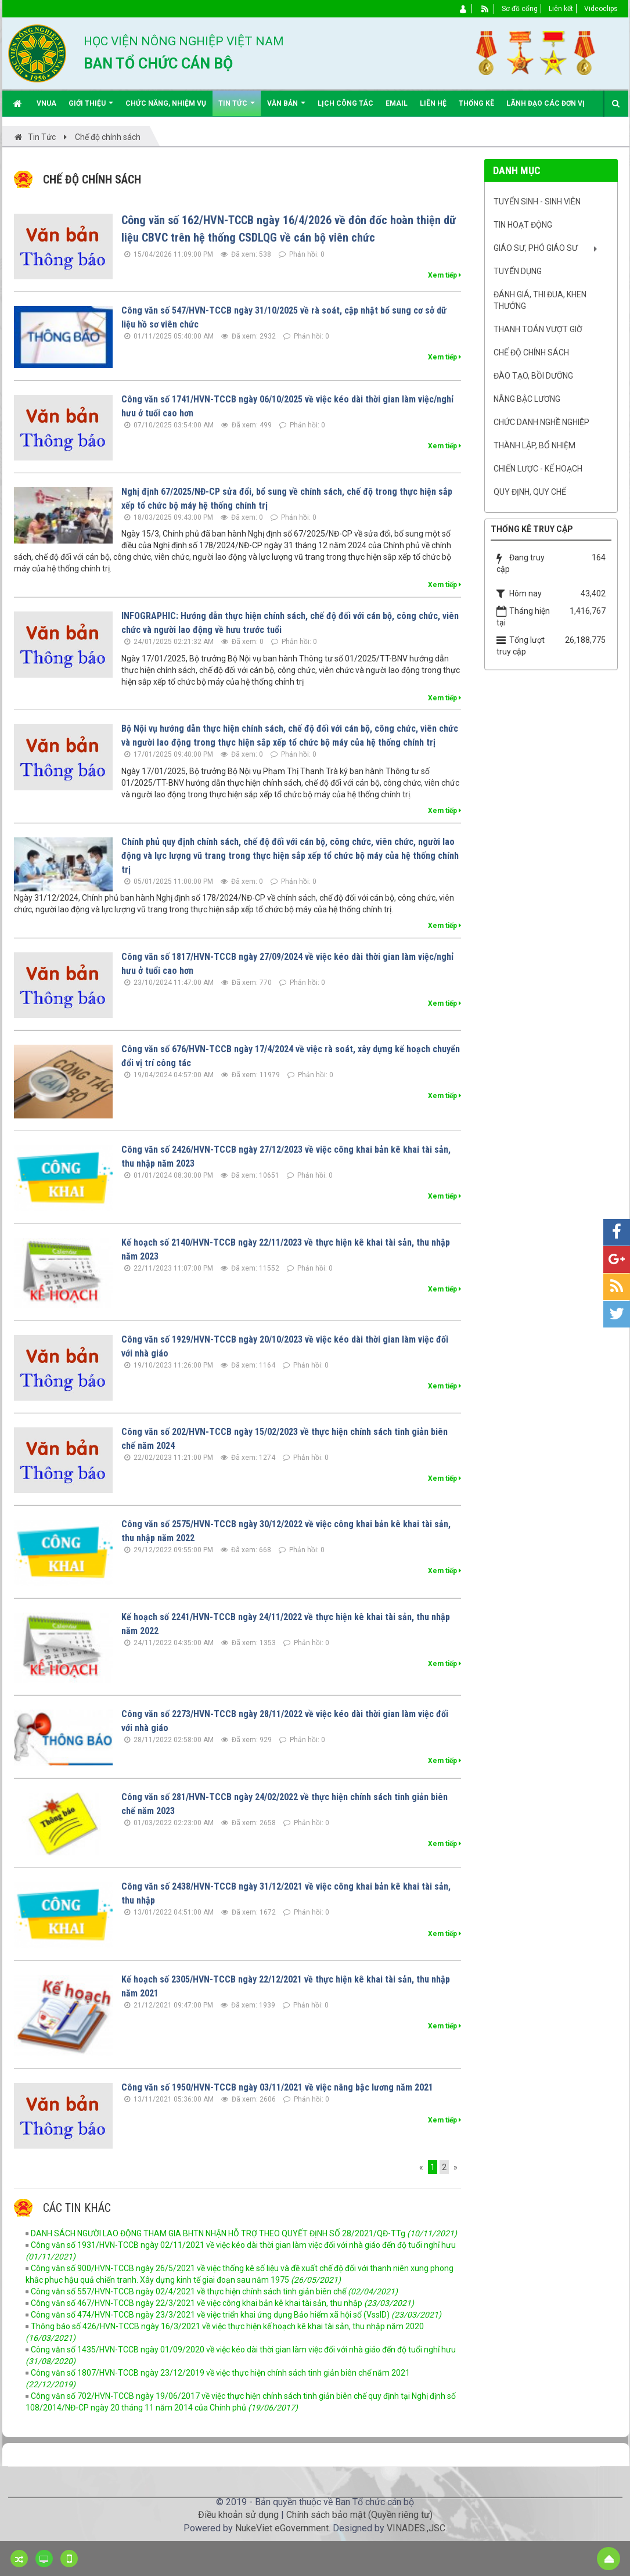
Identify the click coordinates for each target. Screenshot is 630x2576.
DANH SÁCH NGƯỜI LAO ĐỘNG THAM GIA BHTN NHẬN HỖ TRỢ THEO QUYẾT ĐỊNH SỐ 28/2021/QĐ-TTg (244, 2233)
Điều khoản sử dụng (238, 2514)
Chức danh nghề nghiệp (541, 422)
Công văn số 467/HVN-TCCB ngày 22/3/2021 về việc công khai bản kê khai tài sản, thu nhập (222, 2303)
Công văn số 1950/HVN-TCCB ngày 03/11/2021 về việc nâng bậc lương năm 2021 (277, 2087)
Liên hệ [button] (433, 103)
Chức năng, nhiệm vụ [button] (165, 103)
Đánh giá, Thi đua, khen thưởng (540, 300)
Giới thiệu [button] (91, 107)
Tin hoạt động (523, 224)
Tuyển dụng (518, 271)
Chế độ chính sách (531, 352)
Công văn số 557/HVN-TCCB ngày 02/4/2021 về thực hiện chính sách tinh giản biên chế (214, 2291)
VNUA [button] (46, 103)
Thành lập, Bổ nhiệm (534, 445)
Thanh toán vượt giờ (538, 329)
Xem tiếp (444, 275)
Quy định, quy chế (530, 492)
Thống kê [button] (476, 103)
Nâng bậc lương (527, 399)
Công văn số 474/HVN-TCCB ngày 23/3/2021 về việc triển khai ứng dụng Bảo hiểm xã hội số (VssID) (236, 2314)
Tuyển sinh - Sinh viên (537, 201)
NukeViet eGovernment (282, 2528)
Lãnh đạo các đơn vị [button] (545, 103)
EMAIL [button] (397, 103)
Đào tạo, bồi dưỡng (533, 375)
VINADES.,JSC (416, 2528)
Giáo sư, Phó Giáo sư (536, 248)
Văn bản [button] (286, 107)
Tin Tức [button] (236, 107)
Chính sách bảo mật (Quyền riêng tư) (359, 2514)
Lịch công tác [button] (345, 103)
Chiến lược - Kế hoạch (538, 468)
